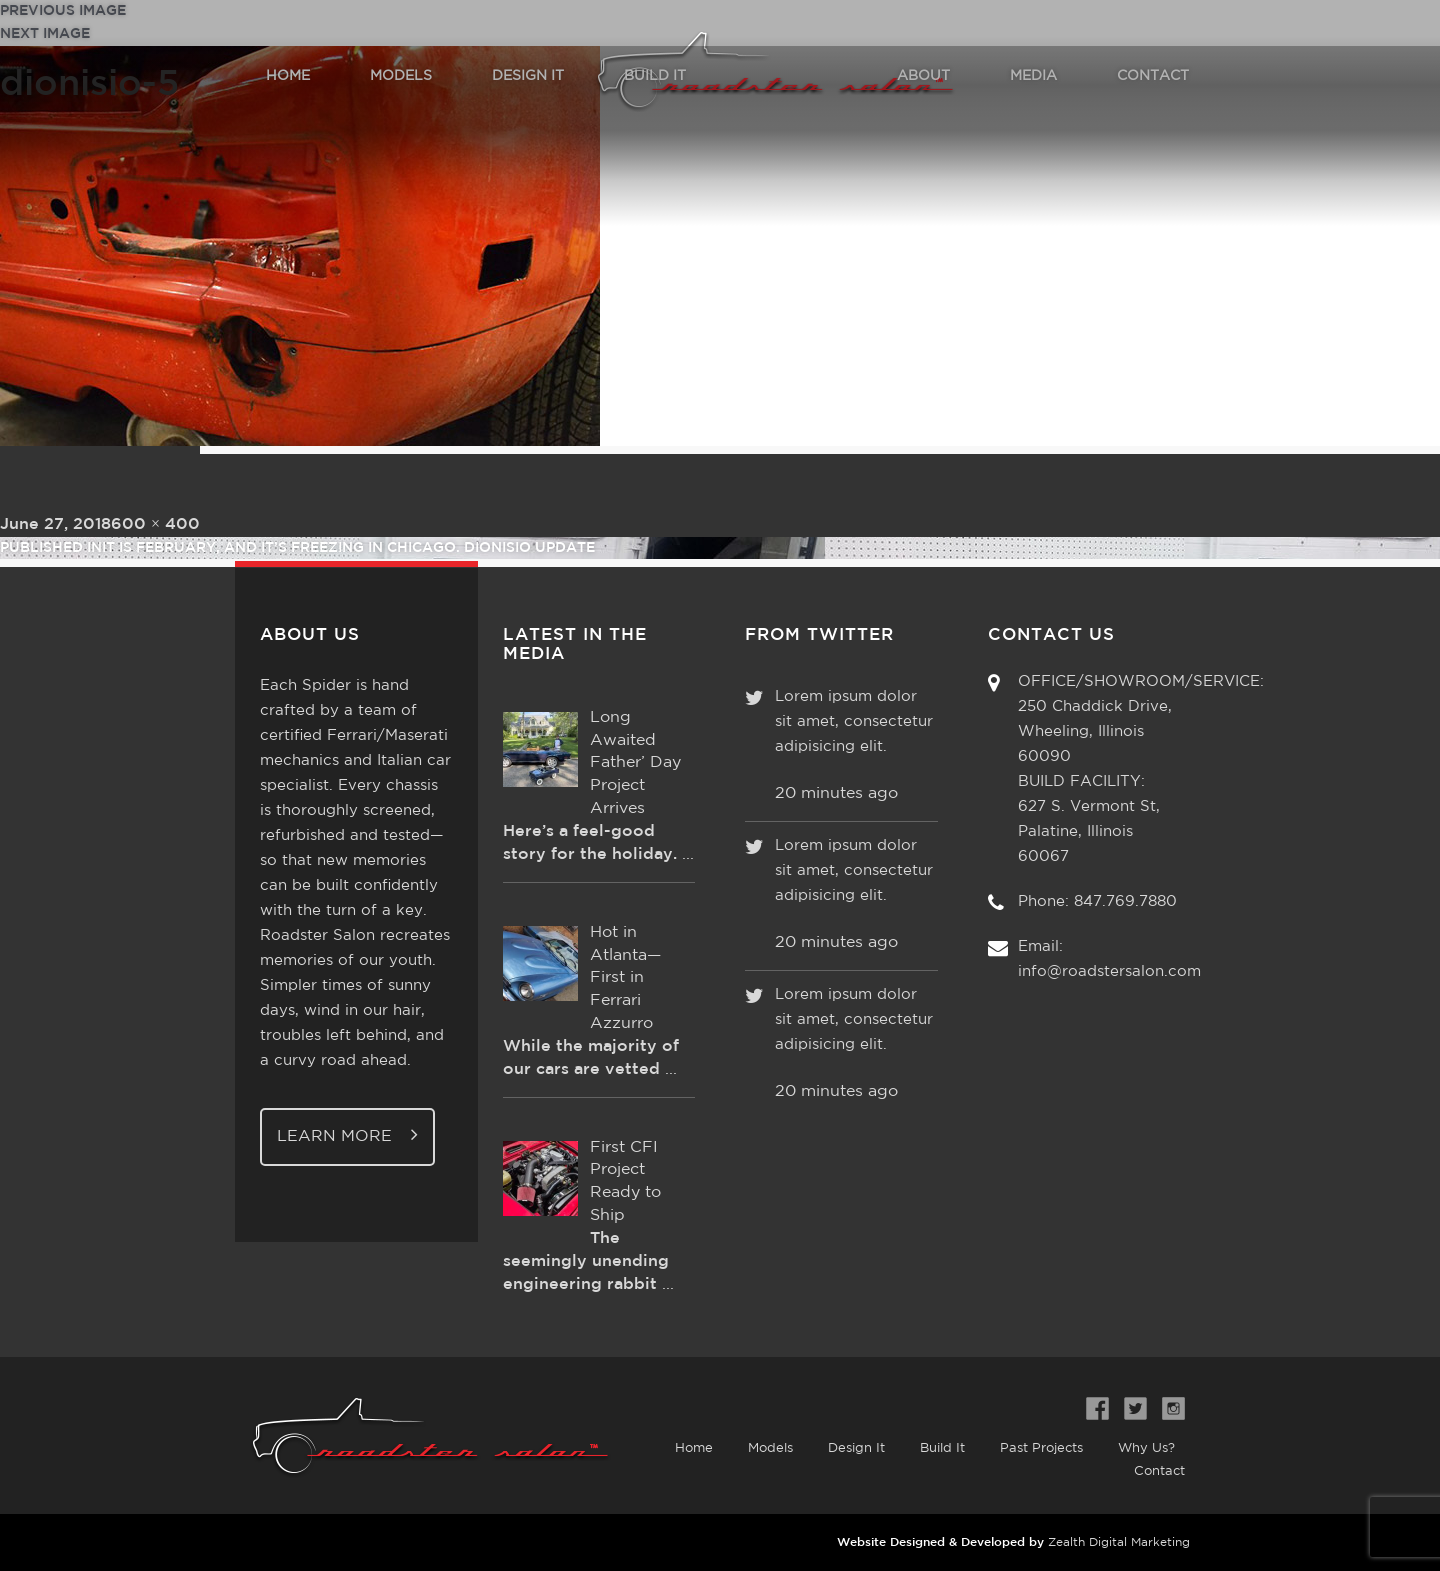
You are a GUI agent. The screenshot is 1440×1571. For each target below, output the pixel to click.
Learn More (347, 1134)
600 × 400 (155, 524)
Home (694, 1448)
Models (770, 1448)
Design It (856, 1448)
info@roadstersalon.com (1109, 971)
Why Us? (1146, 1448)
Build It (942, 1448)
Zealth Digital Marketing (1119, 1542)
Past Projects (1041, 1448)
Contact (1159, 1471)
